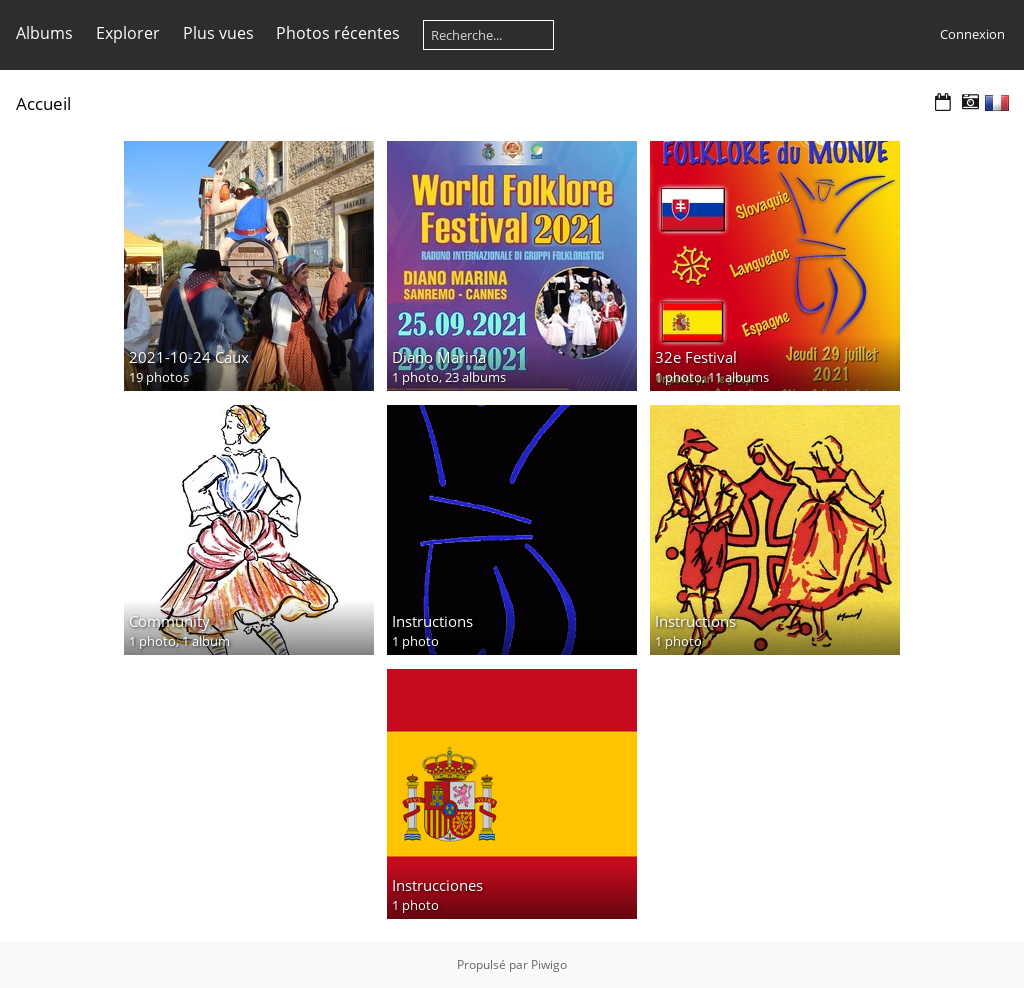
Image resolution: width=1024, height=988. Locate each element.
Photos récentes (338, 33)
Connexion (972, 34)
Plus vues (218, 33)
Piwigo (549, 964)
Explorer (128, 33)
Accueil (43, 103)
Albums (44, 33)
